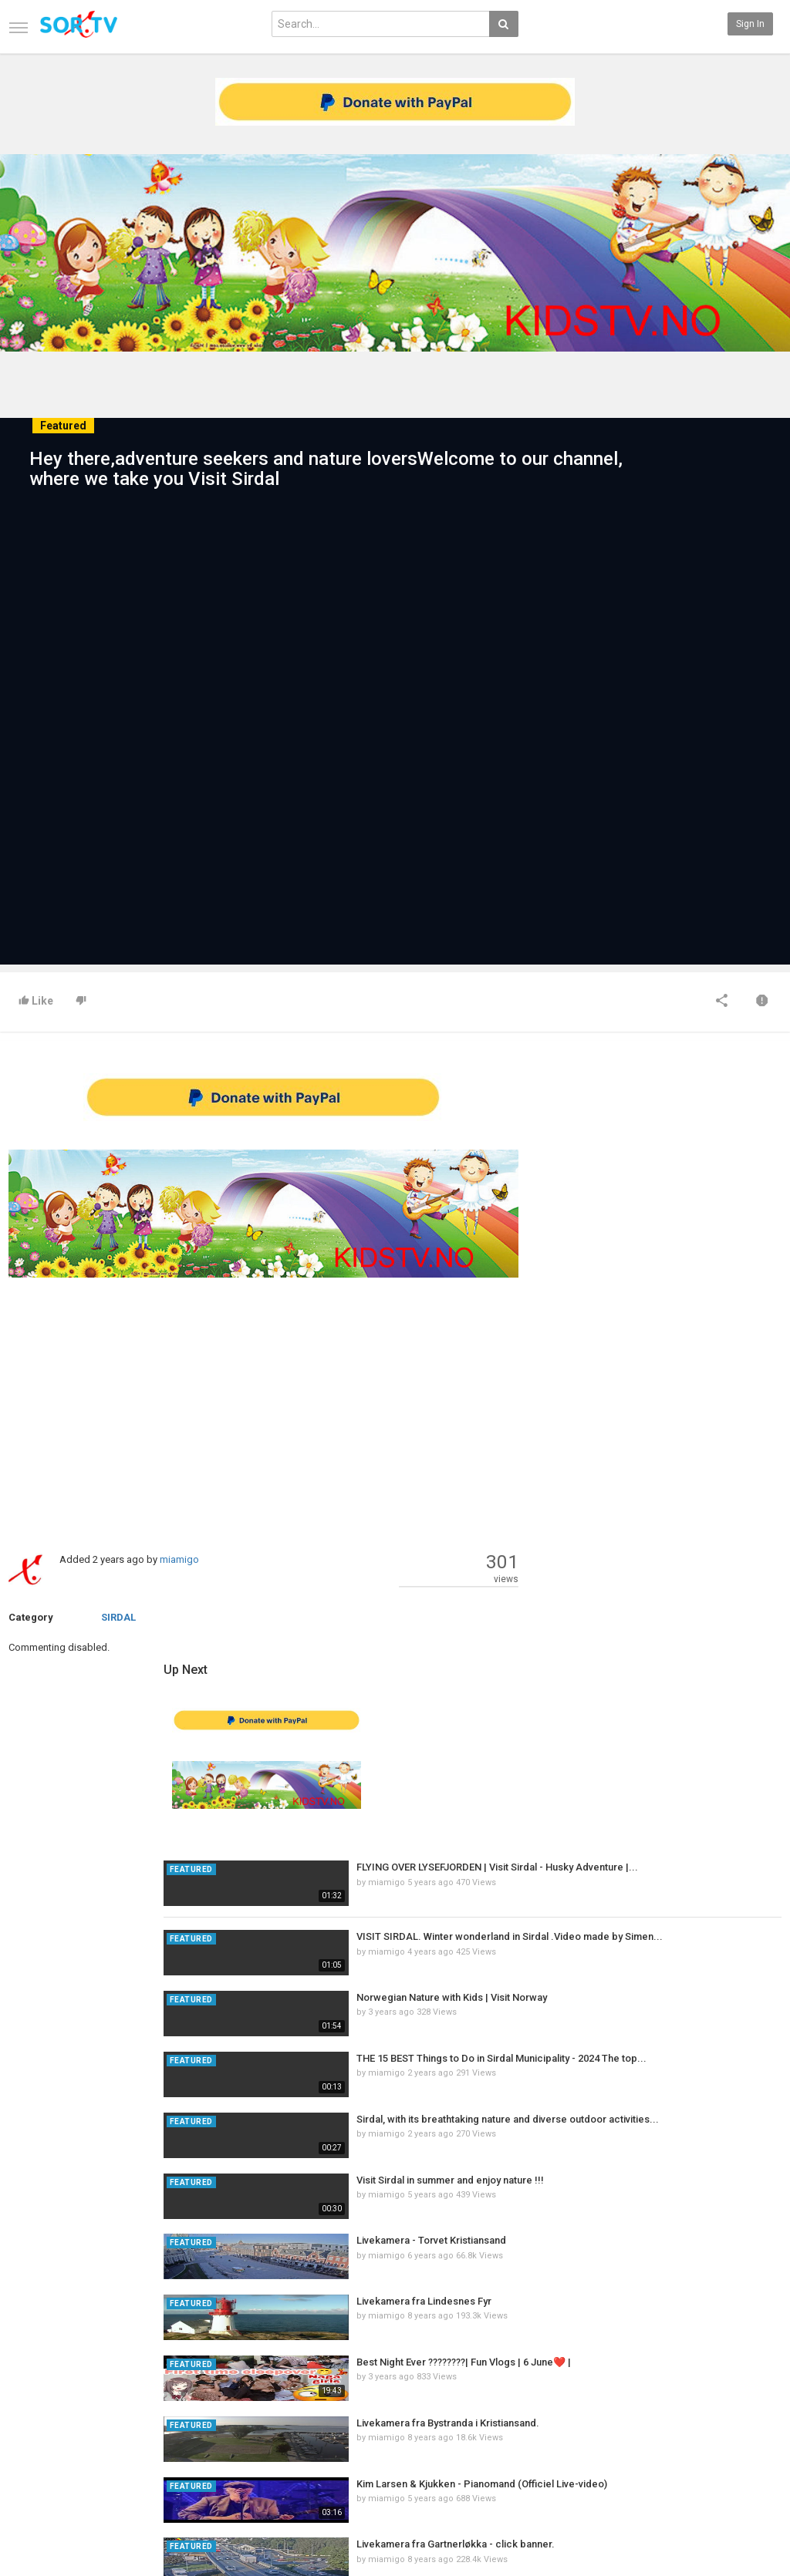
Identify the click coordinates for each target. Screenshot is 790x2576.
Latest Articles (171, 2375)
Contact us (43, 2391)
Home (21, 2375)
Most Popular (168, 2391)
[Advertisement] (263, 1414)
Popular (287, 2391)
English (744, 2512)
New (281, 2375)
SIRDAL (118, 1617)
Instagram (750, 2440)
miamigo (179, 1559)
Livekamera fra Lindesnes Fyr (683, 1654)
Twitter (743, 2408)
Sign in (750, 24)
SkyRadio (748, 2375)
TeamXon (748, 2456)
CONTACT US (38, 2504)
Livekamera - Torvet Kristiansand (691, 1593)
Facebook (748, 2391)
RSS (148, 2408)
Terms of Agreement (52, 2408)
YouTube (746, 2424)
